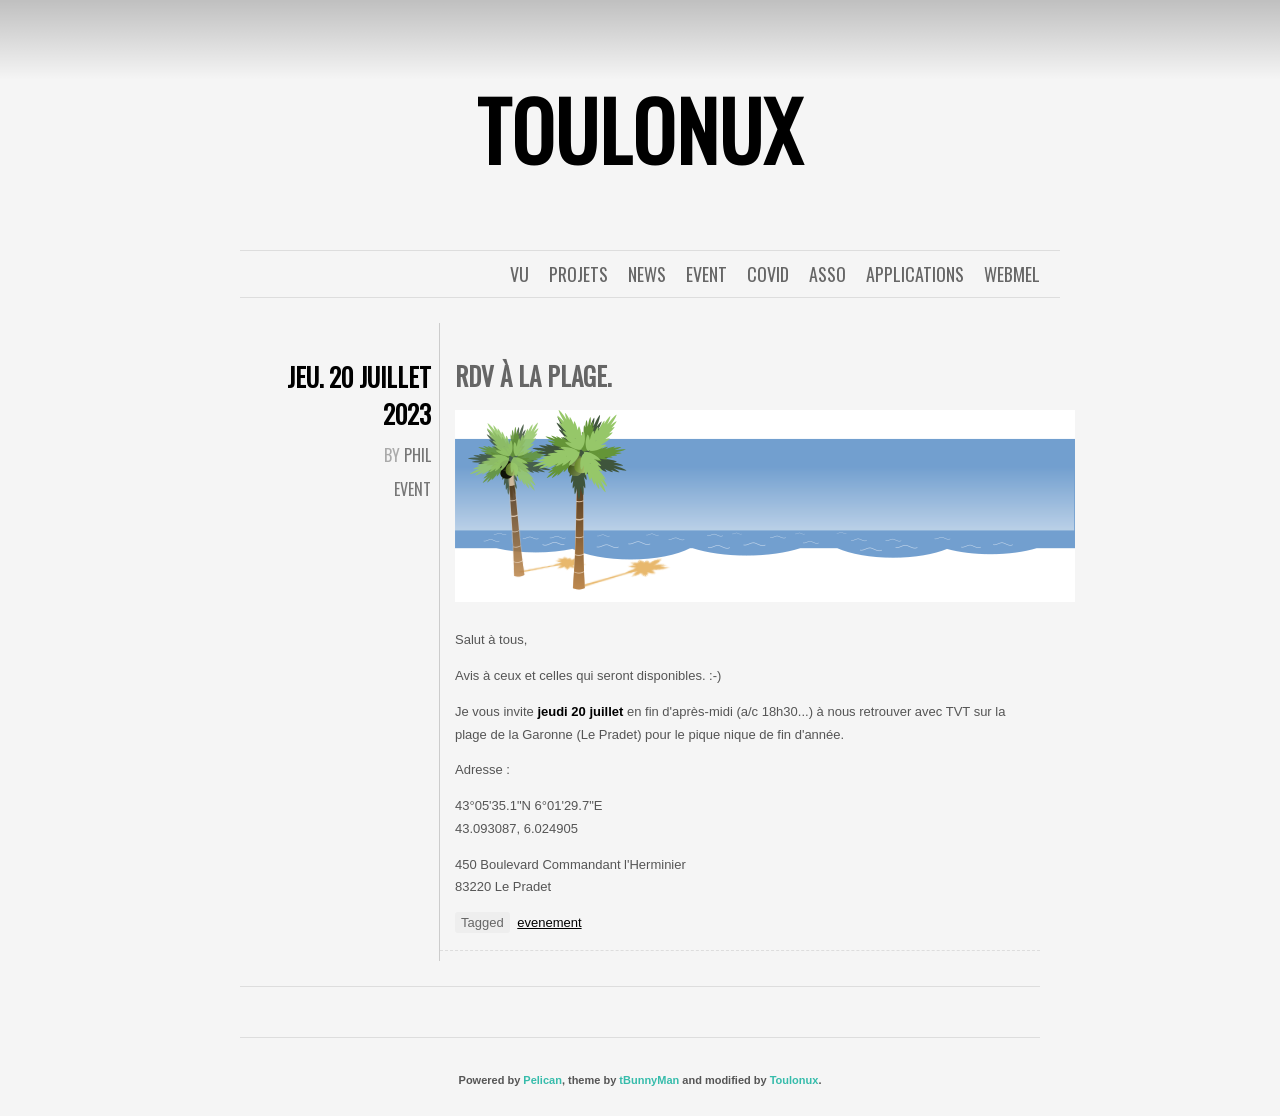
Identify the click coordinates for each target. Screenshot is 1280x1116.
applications (915, 274)
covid (768, 274)
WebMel (1012, 274)
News (647, 274)
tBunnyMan (649, 1080)
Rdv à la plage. (533, 375)
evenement (549, 922)
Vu (519, 274)
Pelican (542, 1080)
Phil (417, 455)
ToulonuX (640, 129)
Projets (578, 274)
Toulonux (794, 1080)
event (706, 274)
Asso (827, 274)
